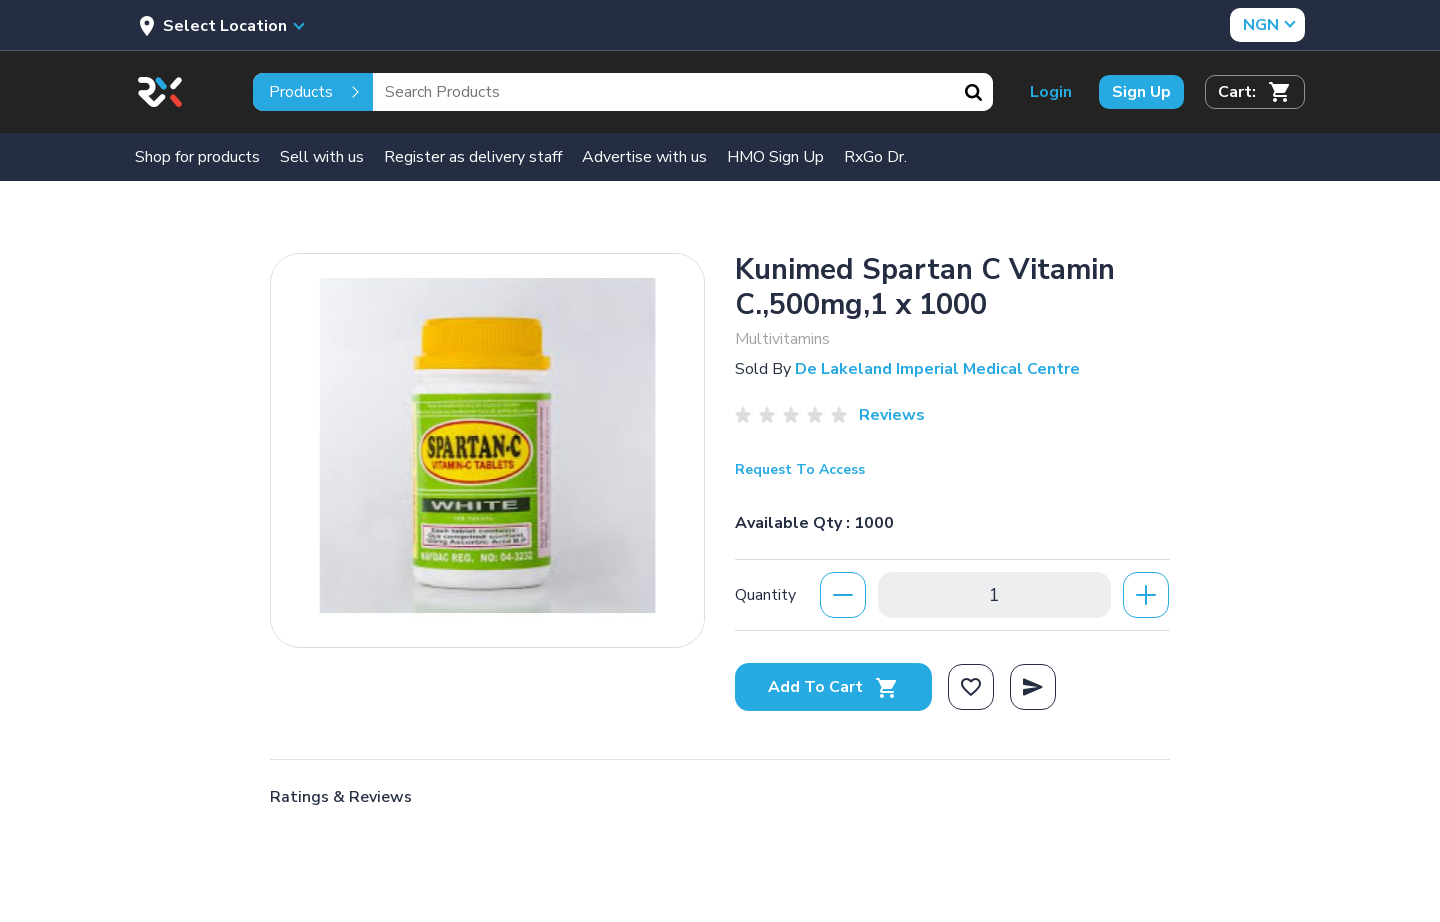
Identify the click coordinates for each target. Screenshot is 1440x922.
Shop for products (197, 157)
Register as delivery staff (473, 157)
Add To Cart (833, 687)
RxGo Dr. (875, 157)
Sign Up (1141, 92)
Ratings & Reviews (341, 797)
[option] (487, 445)
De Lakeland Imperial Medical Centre (937, 369)
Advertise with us (644, 157)
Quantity (765, 595)
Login (1051, 92)
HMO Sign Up (775, 157)
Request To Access (800, 469)
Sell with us (322, 157)
